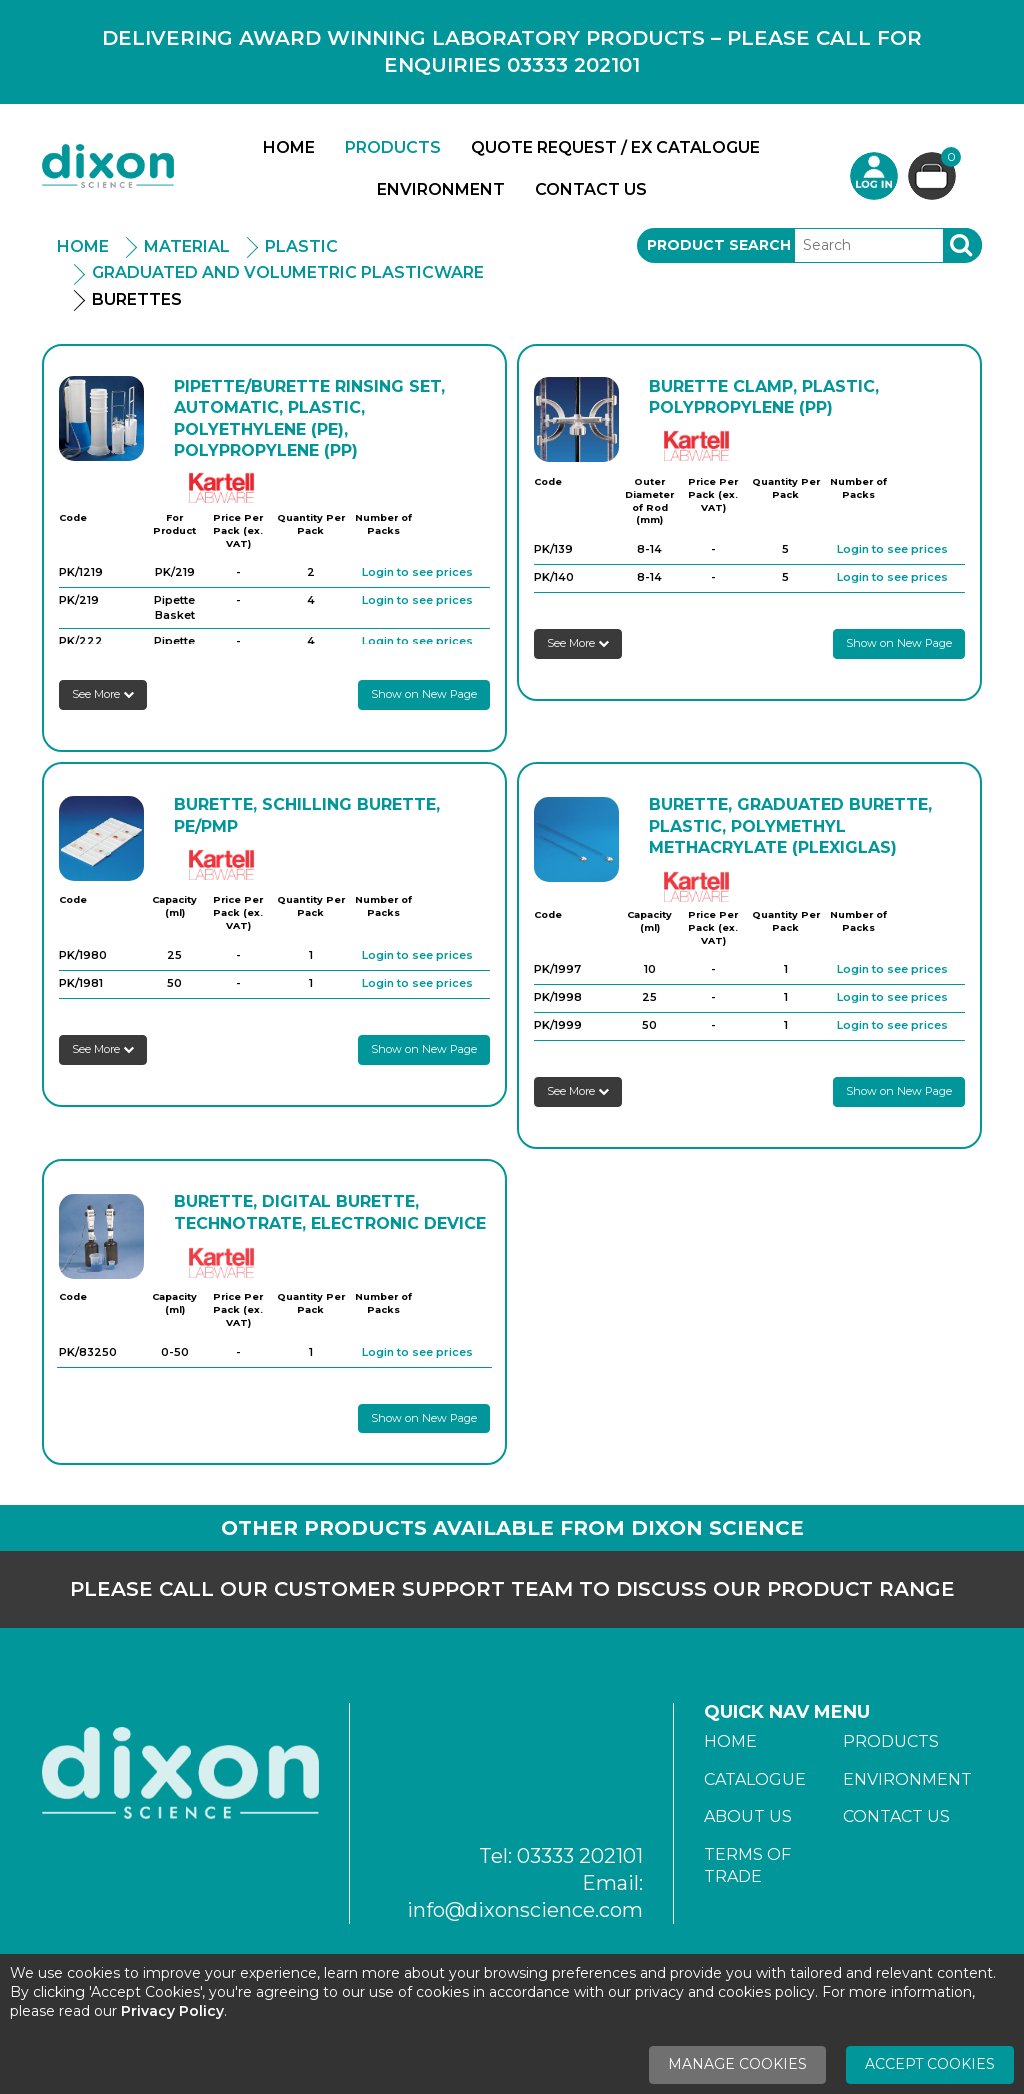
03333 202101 (580, 1856)
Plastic (301, 246)
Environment (441, 189)
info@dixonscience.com (525, 1910)
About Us (748, 1816)
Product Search (719, 245)
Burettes (137, 299)
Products (393, 147)
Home (289, 147)
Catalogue (755, 1779)
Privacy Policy (172, 2011)
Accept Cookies (930, 2064)
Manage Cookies (737, 2064)
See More (103, 694)
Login (874, 176)
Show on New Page (424, 694)
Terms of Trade (747, 1865)
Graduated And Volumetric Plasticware (288, 272)
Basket (948, 159)
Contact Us (591, 189)
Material (187, 246)
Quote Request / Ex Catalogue (615, 147)
